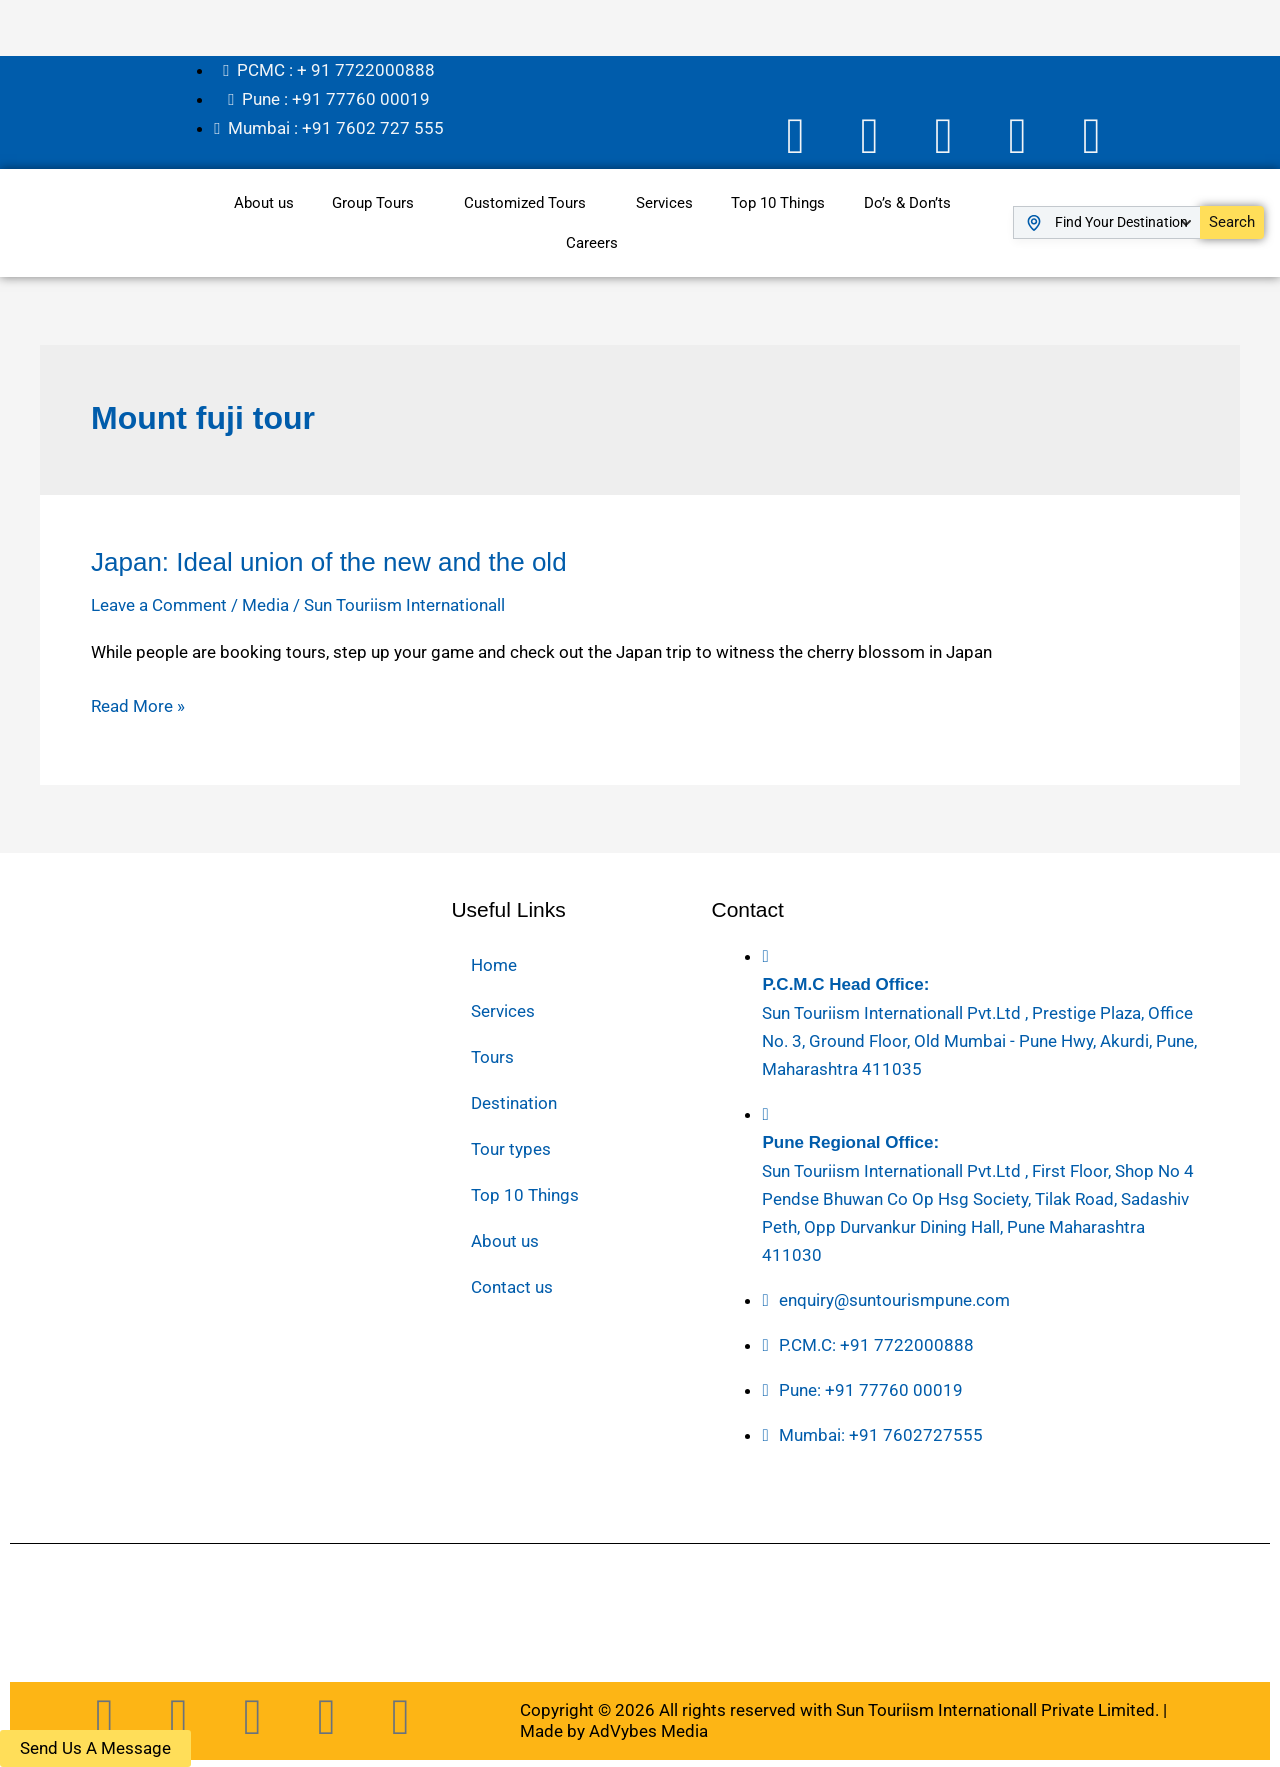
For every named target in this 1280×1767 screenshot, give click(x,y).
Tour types (511, 1146)
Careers (592, 240)
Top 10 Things (780, 200)
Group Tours (371, 200)
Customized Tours (524, 200)
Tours (492, 1054)
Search (1232, 219)
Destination (514, 1100)
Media (265, 602)
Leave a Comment (159, 602)
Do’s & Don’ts (910, 200)
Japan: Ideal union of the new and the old (329, 559)
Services (664, 200)
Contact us (512, 1284)
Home (494, 962)
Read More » (138, 703)
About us (260, 200)
